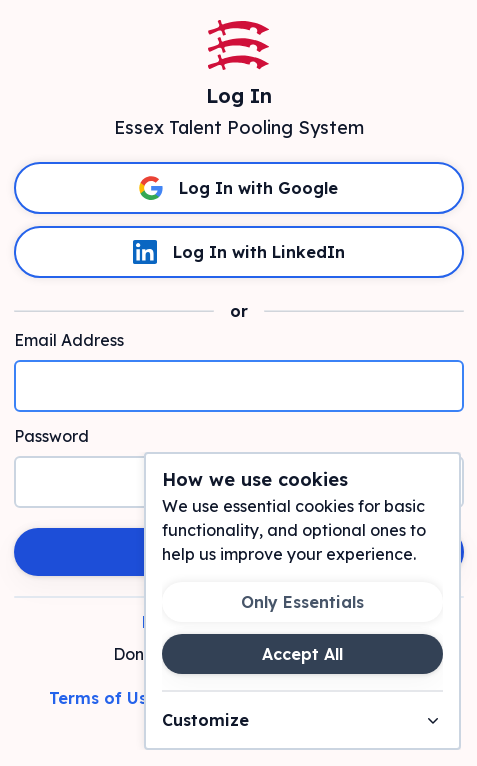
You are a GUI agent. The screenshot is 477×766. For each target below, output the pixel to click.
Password (51, 436)
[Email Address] (239, 386)
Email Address (69, 340)
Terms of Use (103, 698)
